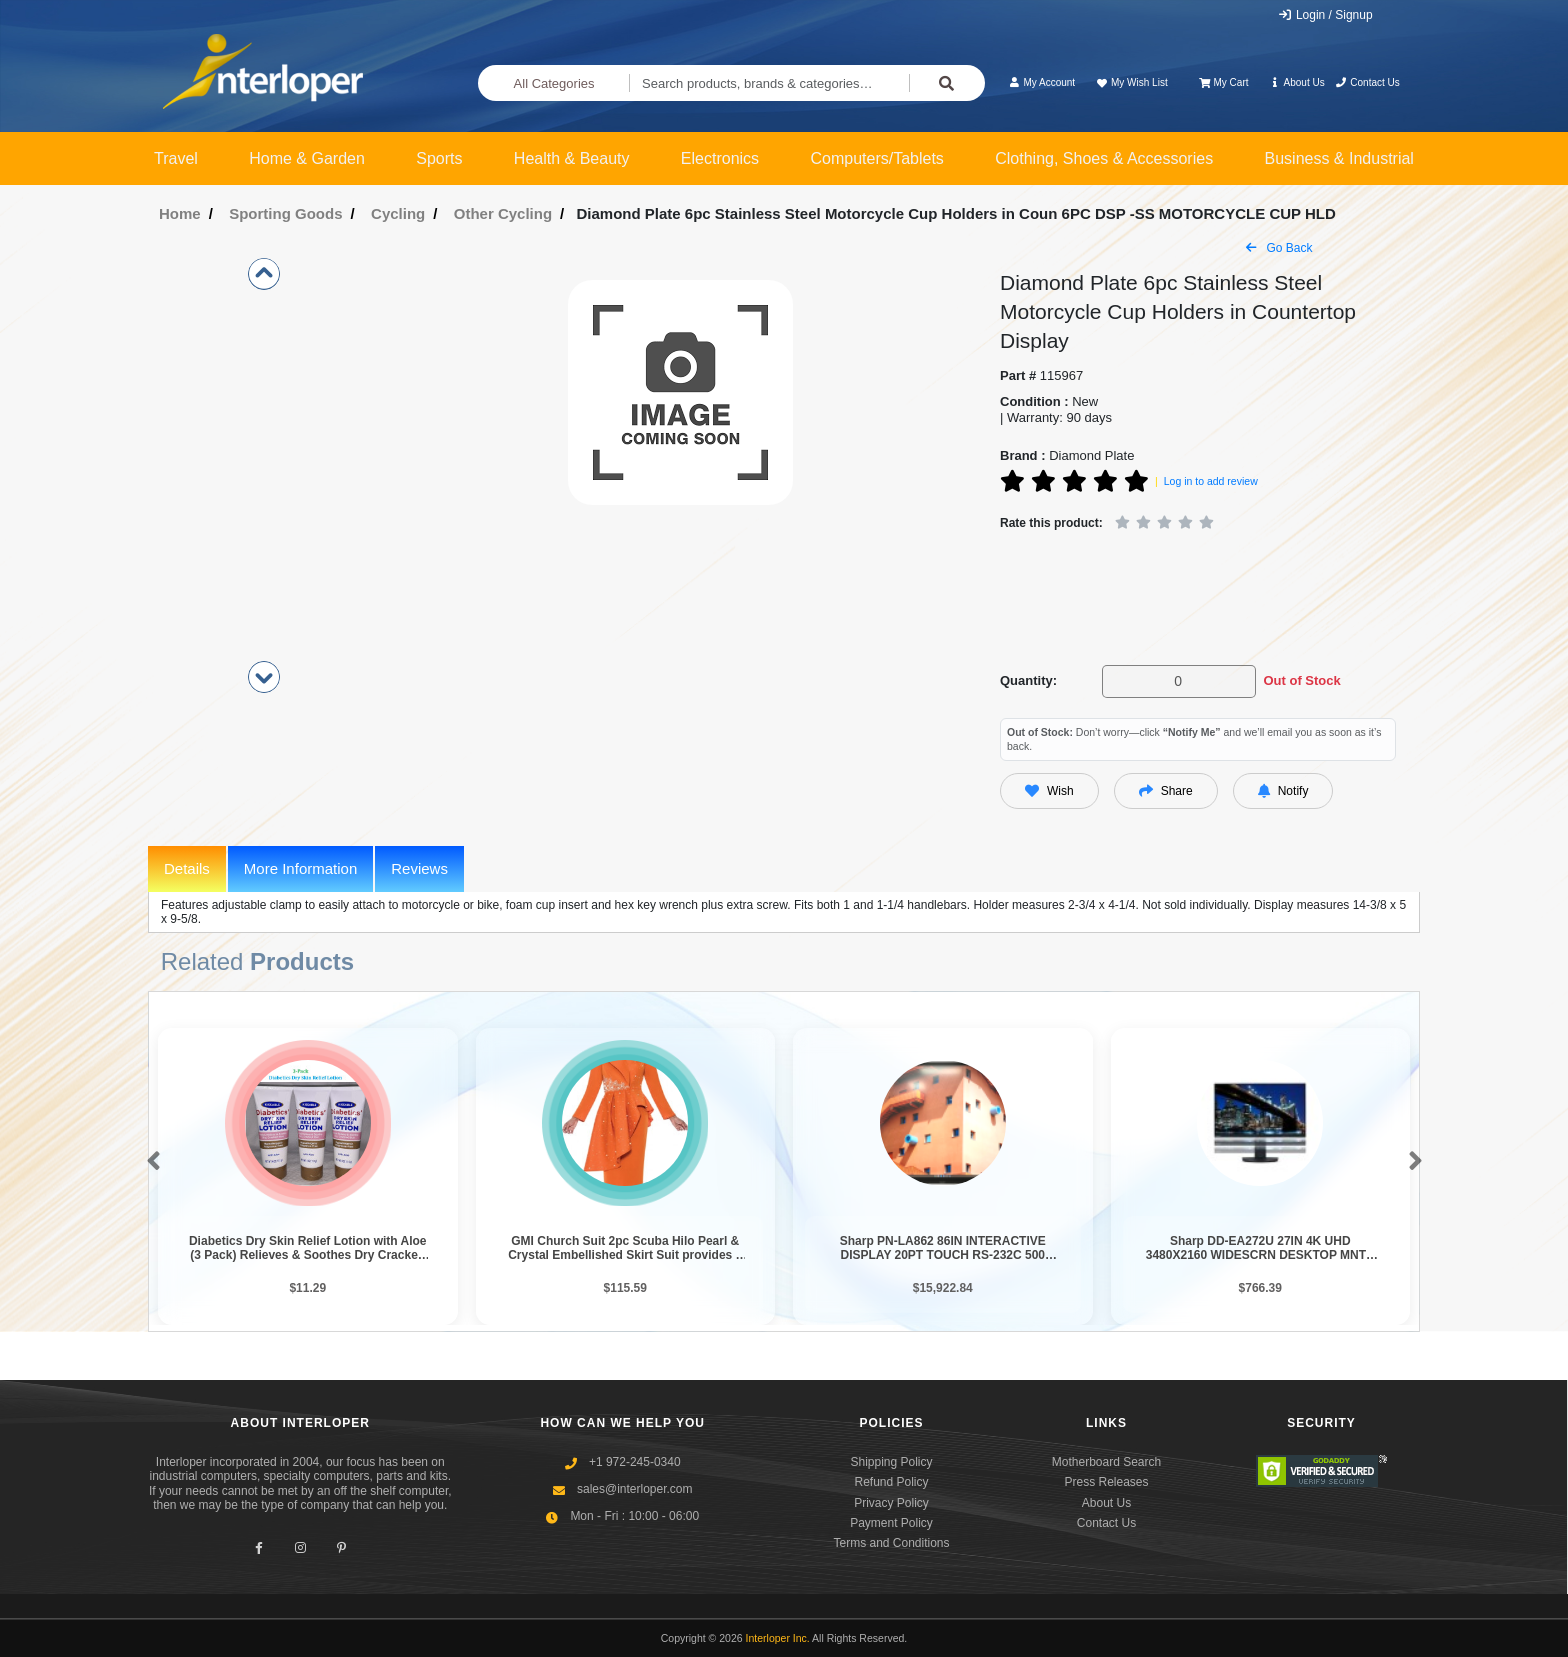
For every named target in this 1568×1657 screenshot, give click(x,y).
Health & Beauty (572, 158)
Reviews (419, 868)
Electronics (720, 158)
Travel (176, 158)
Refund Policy (891, 1482)
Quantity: (1028, 680)
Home (180, 213)
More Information (300, 868)
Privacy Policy (891, 1503)
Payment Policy (891, 1523)
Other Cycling (503, 213)
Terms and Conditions (891, 1543)
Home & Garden (307, 158)
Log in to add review (1211, 481)
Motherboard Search (1106, 1462)
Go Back (1279, 248)
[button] (149, 1162)
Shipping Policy (891, 1462)
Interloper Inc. (778, 1638)
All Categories (554, 83)
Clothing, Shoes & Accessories (1104, 158)
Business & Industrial (1339, 158)
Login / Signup (1325, 15)
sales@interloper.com (635, 1489)
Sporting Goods (285, 213)
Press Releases (1106, 1482)
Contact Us (1367, 82)
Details (187, 868)
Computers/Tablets (876, 158)
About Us (1297, 82)
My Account (1041, 82)
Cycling (398, 213)
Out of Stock (1301, 680)
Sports (439, 158)
